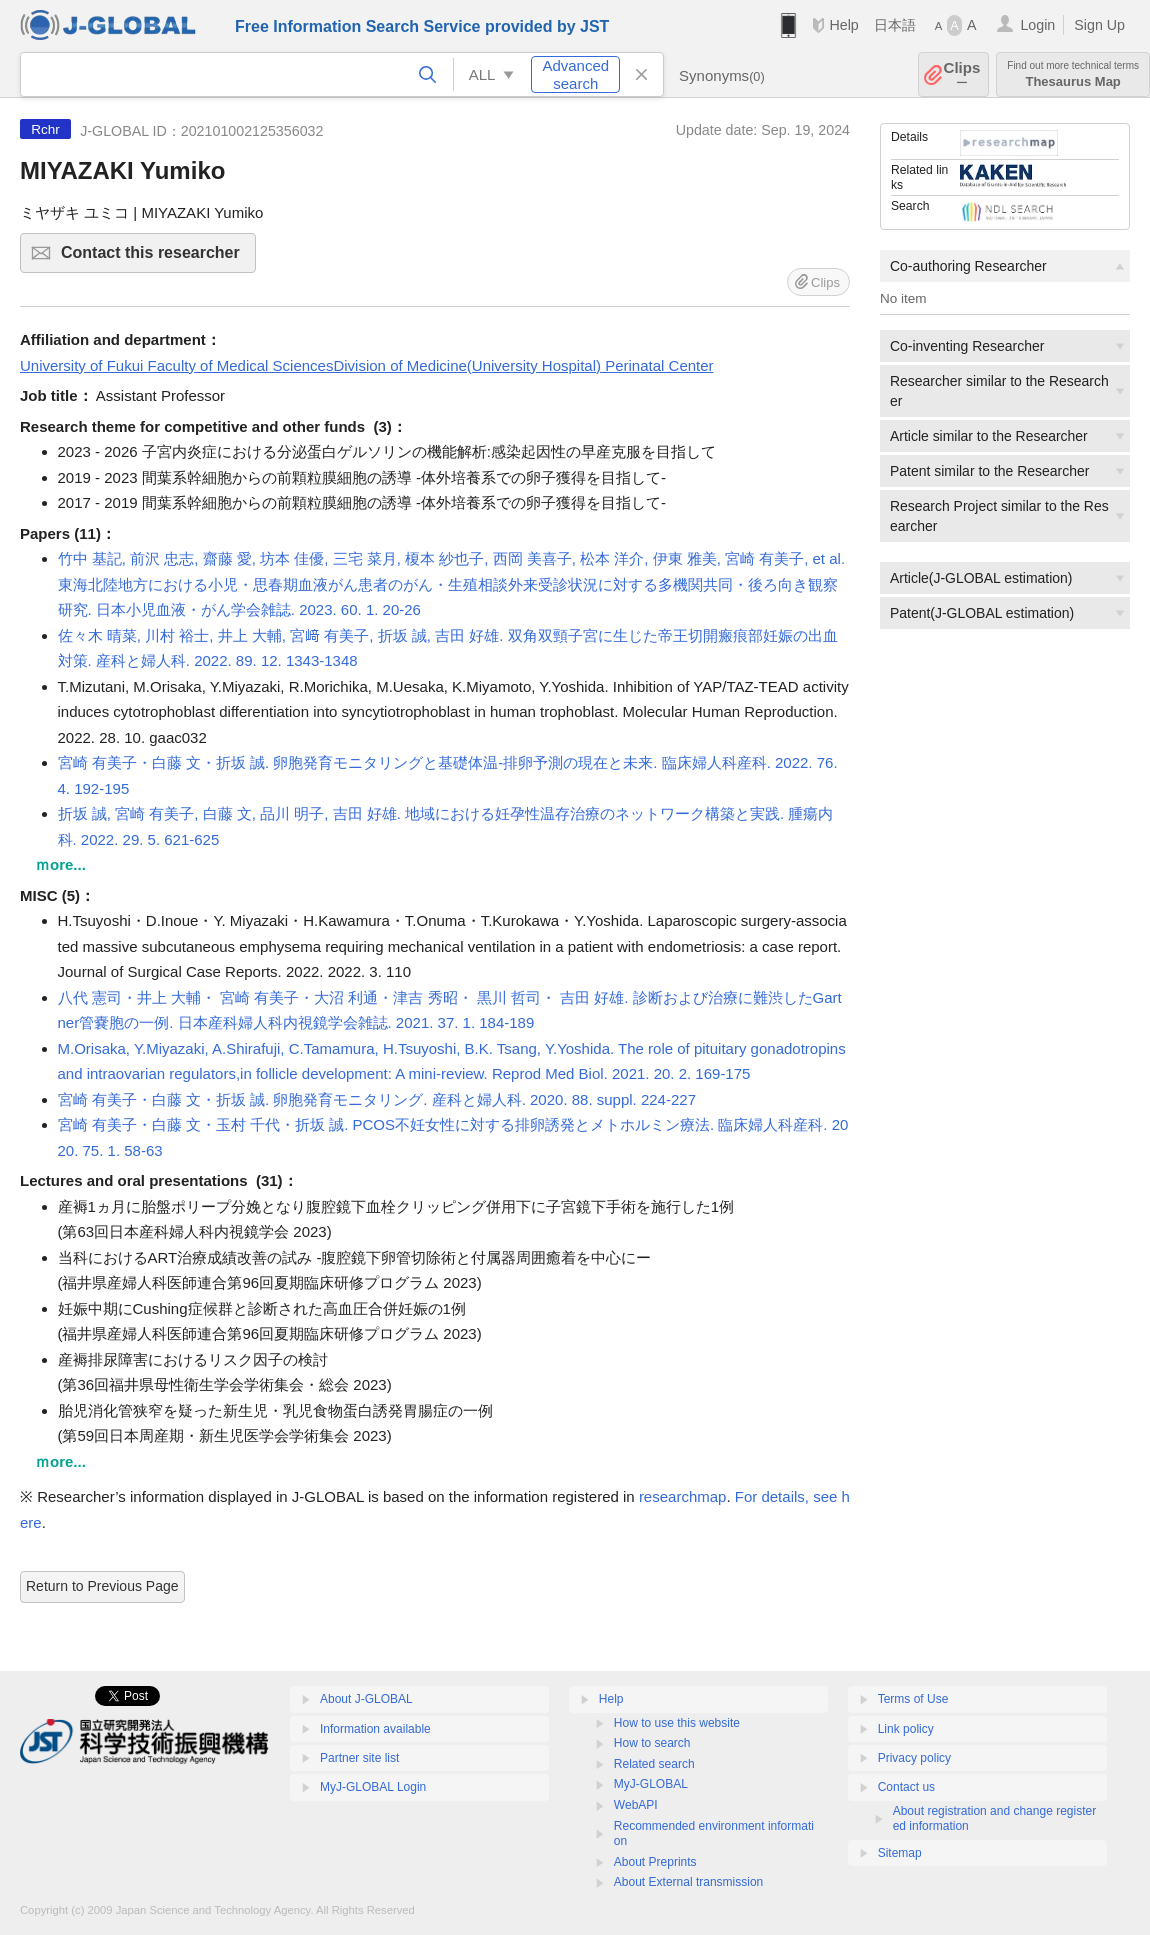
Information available (375, 1729)
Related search (654, 1764)
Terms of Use (913, 1699)
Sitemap (900, 1853)
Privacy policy (914, 1758)
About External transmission (688, 1882)
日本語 (895, 25)
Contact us (906, 1787)
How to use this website (677, 1723)
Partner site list (359, 1758)
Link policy (906, 1729)
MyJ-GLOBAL (651, 1784)
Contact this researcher (155, 258)
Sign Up (1099, 25)
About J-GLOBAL (366, 1699)
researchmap (683, 1496)
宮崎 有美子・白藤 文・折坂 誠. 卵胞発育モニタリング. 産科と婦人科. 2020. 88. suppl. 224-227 (377, 1099)
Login (1037, 25)
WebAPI (636, 1805)
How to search (652, 1743)
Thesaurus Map (1073, 74)
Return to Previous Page (102, 1586)
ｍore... (60, 864)
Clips (962, 74)
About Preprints (655, 1862)
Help (843, 25)
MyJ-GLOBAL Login (373, 1787)
